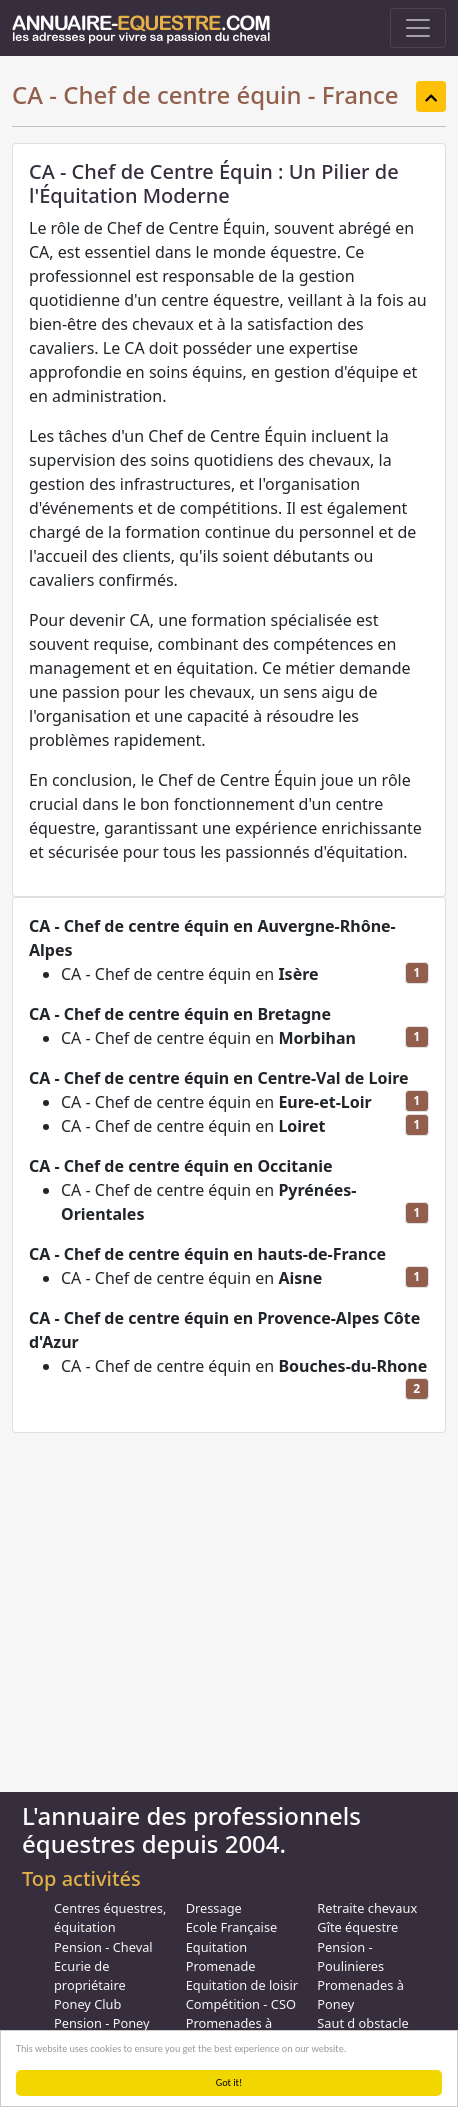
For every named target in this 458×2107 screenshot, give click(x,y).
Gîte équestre (357, 1927)
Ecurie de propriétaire (90, 1975)
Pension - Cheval (103, 1947)
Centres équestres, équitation (110, 1917)
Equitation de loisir (242, 1985)
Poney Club (87, 2004)
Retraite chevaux (367, 1908)
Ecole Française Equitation (232, 1936)
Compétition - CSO (241, 2004)
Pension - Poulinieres (350, 1956)
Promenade (221, 1966)
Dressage (214, 1908)
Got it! (229, 2082)
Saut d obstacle (362, 2023)
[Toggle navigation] (418, 28)
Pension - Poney (102, 2023)
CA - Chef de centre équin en (190, 974)
